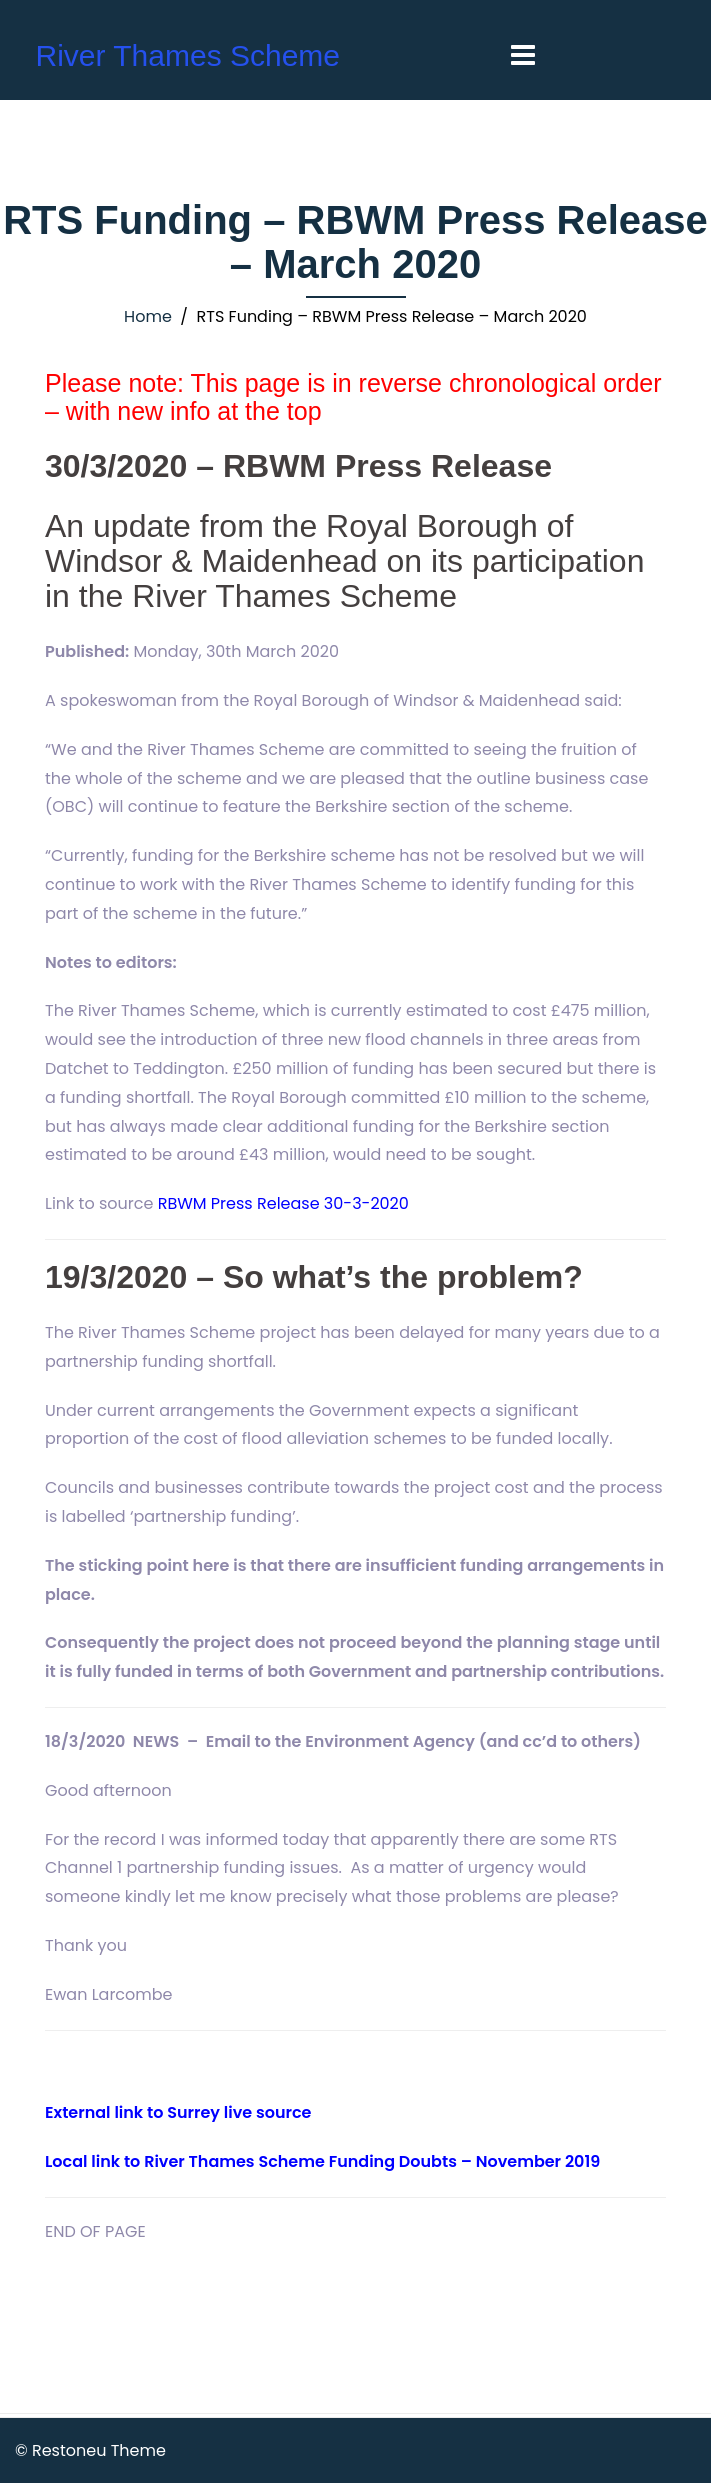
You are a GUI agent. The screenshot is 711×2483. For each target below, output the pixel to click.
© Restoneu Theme (90, 2450)
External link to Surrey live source (178, 2112)
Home (148, 316)
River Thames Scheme (187, 55)
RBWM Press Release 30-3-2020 (283, 1203)
